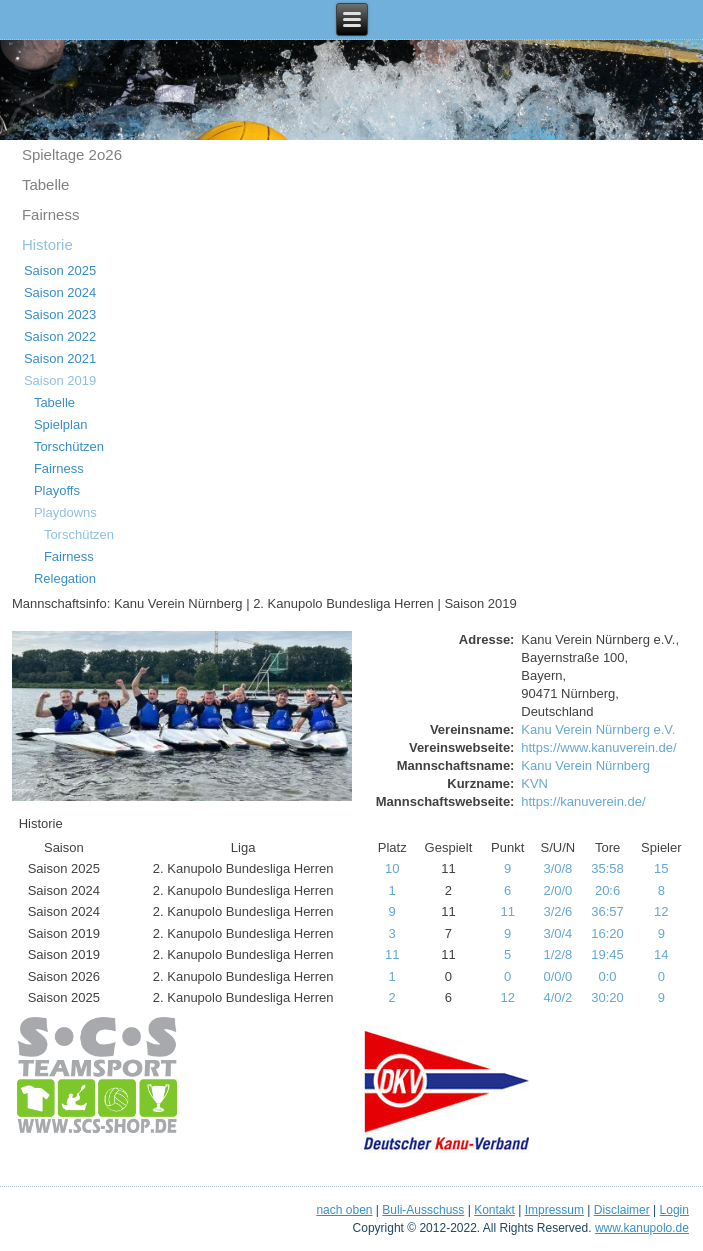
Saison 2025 (60, 270)
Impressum (554, 1210)
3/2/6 (557, 911)
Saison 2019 (60, 380)
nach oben (344, 1210)
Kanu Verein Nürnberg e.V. (598, 729)
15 (661, 868)
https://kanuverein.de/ (583, 801)
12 (661, 911)
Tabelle (46, 184)
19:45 (607, 954)
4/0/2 (557, 997)
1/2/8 (557, 954)
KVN (534, 783)
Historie (47, 244)
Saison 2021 (60, 358)
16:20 (607, 933)
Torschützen (69, 446)
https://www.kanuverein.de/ (598, 747)
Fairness (51, 214)
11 (507, 911)
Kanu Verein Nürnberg (585, 765)
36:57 (607, 911)
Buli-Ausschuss (423, 1210)
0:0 (608, 976)
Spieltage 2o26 (72, 154)
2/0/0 (557, 890)
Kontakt (494, 1210)
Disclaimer (622, 1210)
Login (674, 1210)
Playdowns (65, 512)
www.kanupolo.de (642, 1228)
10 (392, 868)
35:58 (607, 868)
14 (661, 954)
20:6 (607, 890)
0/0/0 (557, 976)
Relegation (65, 578)
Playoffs (57, 490)
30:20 (607, 997)
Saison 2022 (60, 336)
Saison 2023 (60, 314)
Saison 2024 (60, 292)
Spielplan (61, 424)
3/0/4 (557, 933)
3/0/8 (557, 868)
